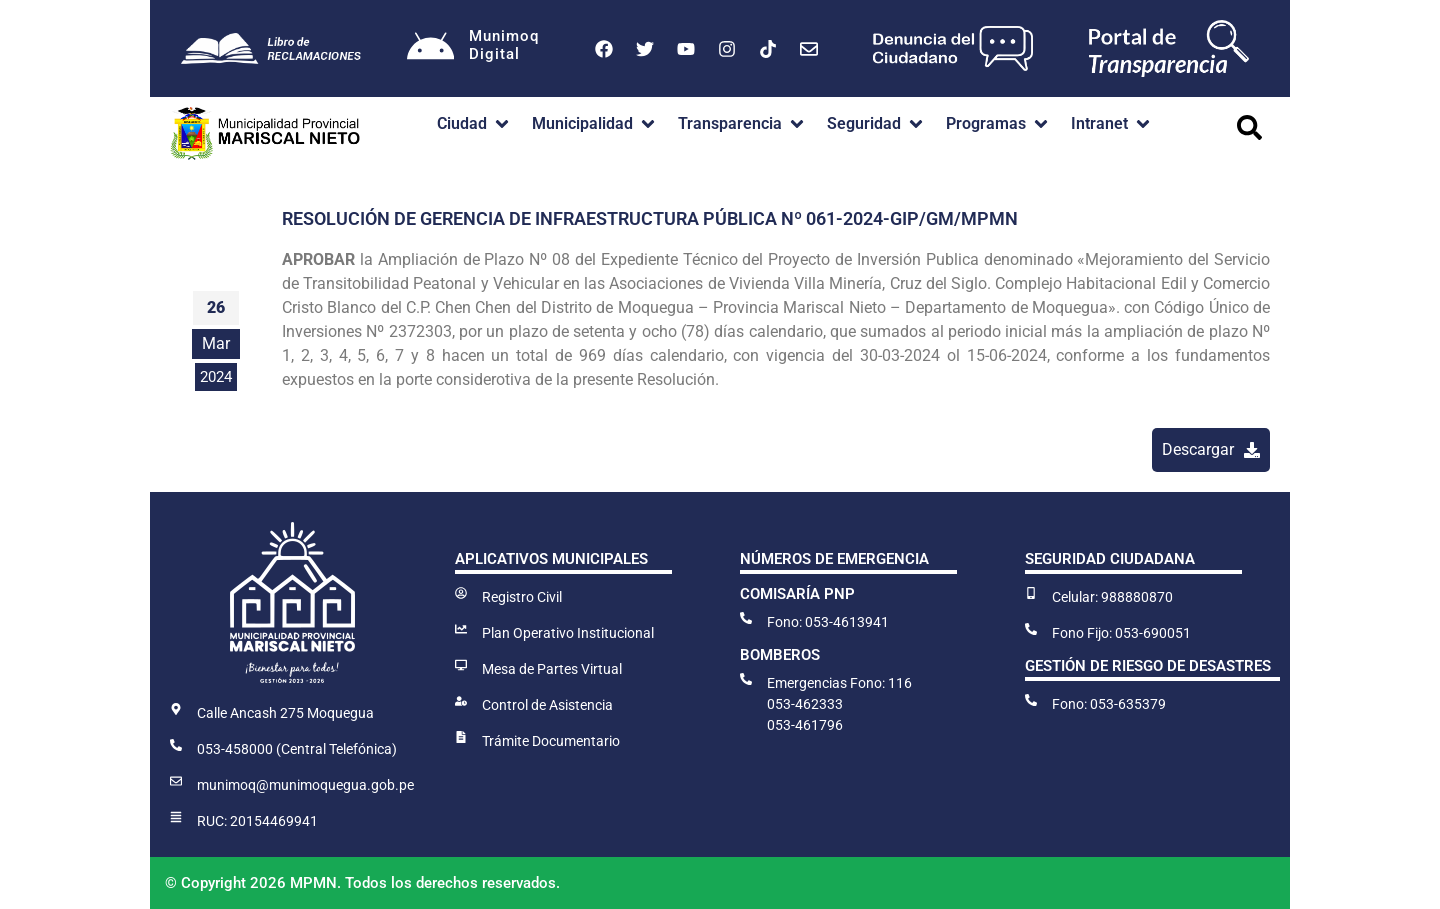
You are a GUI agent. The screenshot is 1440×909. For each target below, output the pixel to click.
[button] (474, 124)
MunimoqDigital (506, 45)
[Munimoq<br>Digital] (431, 49)
